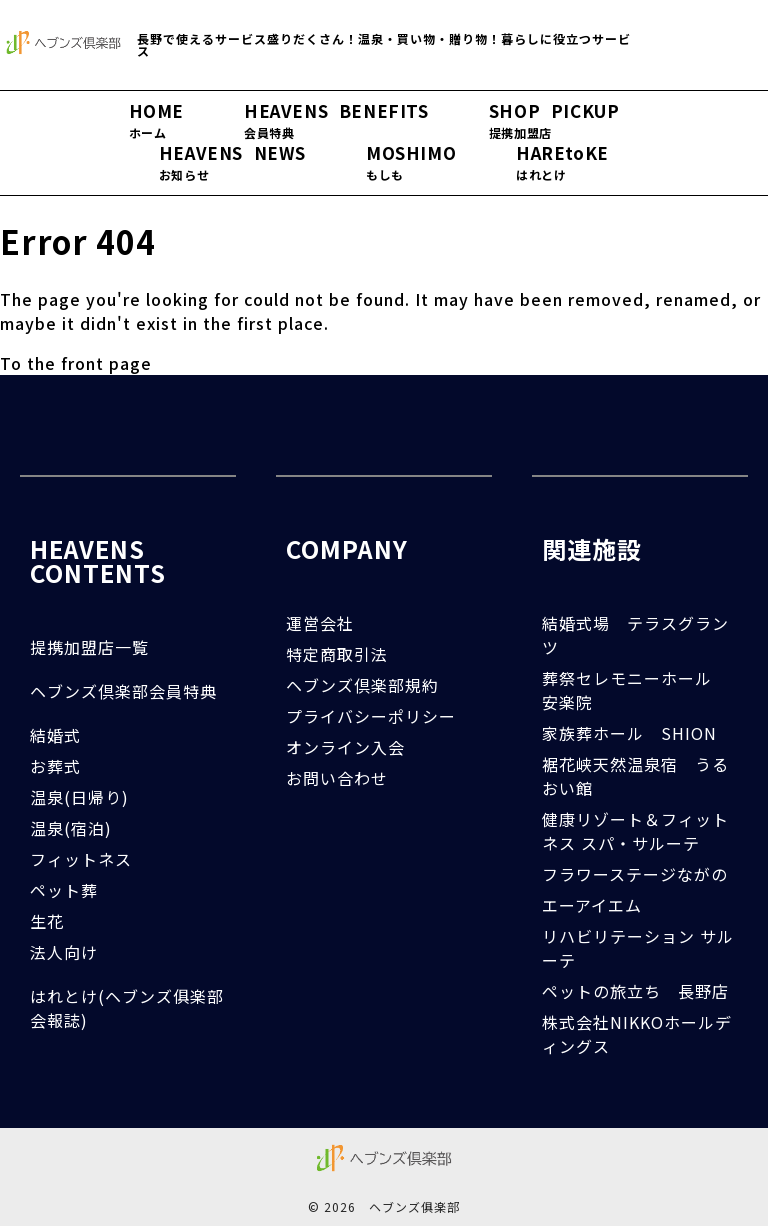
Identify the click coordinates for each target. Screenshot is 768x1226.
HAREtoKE (562, 163)
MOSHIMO (411, 163)
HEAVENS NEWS (232, 163)
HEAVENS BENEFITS (336, 121)
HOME (156, 121)
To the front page (76, 363)
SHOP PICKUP (554, 121)
